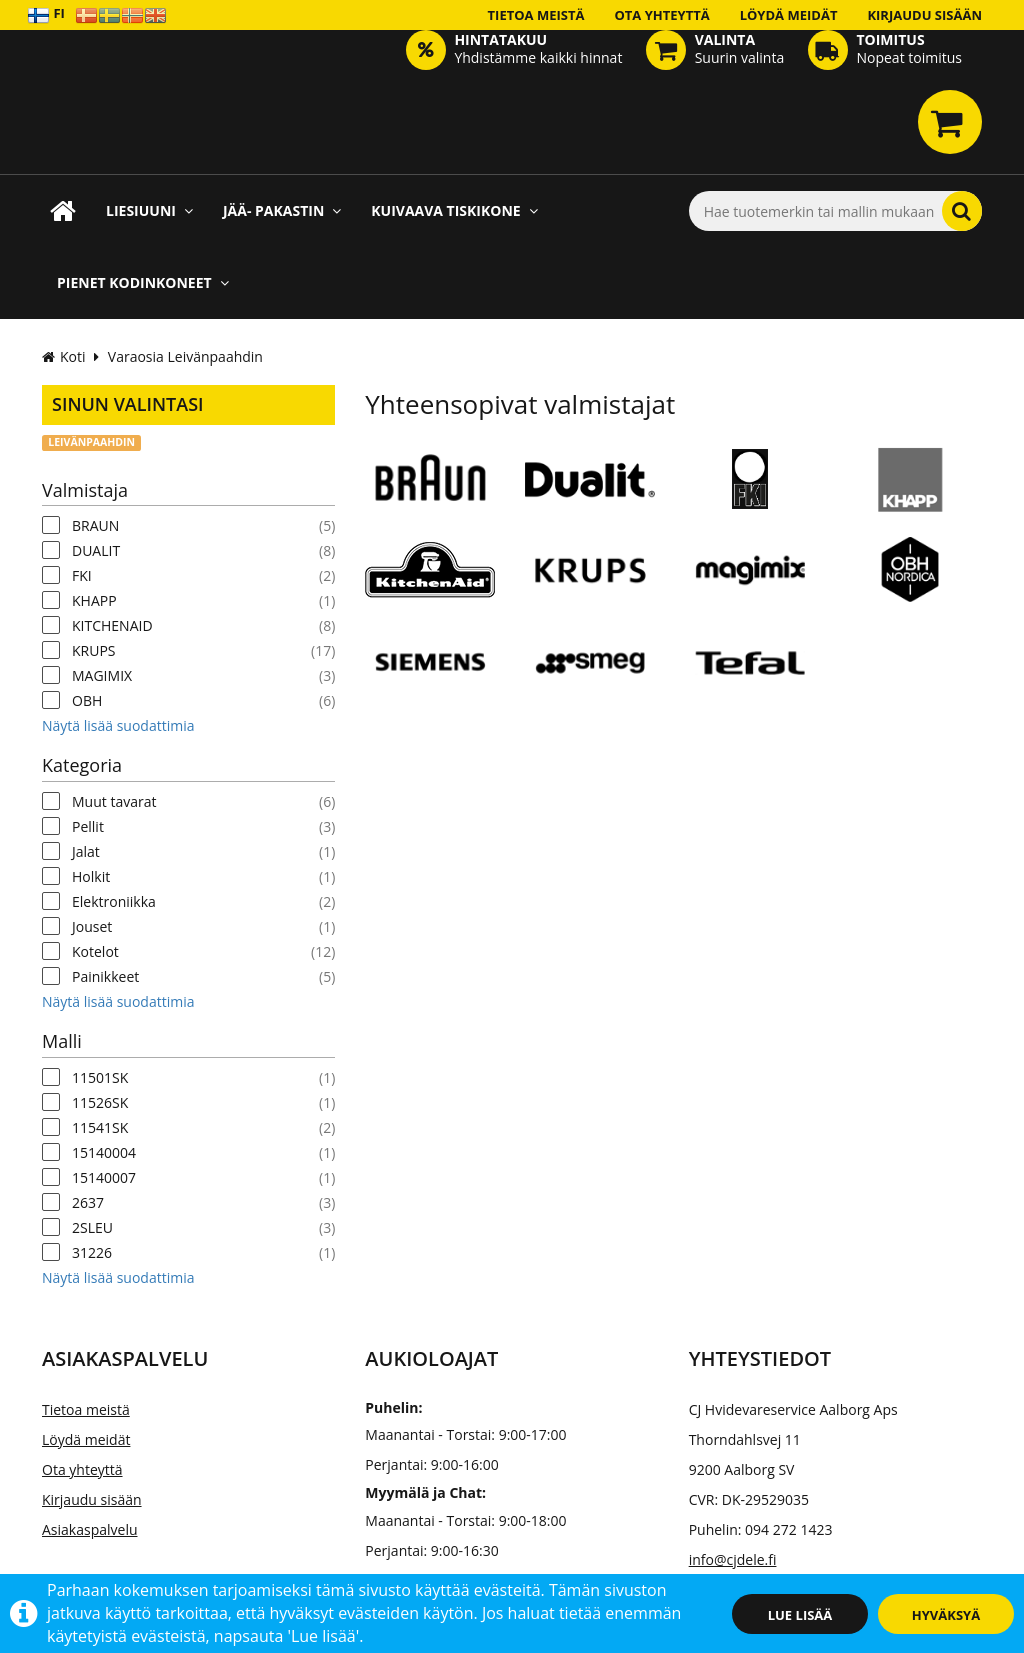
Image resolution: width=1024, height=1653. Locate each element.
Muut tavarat (114, 801)
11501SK (100, 1077)
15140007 (104, 1177)
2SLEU (92, 1227)
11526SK (100, 1102)
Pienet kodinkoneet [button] (143, 282)
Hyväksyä (946, 1615)
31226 (92, 1252)
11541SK (100, 1127)
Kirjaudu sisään (924, 15)
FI (46, 14)
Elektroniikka (114, 901)
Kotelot (95, 951)
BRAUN (95, 525)
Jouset (92, 926)
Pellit (88, 826)
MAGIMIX (102, 675)
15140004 (104, 1152)
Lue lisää (800, 1615)
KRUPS (94, 650)
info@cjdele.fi (733, 1559)
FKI (82, 575)
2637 (88, 1202)
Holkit (91, 876)
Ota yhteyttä (661, 15)
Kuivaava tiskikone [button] (454, 210)
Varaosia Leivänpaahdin (185, 356)
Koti (64, 356)
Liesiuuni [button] (149, 210)
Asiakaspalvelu (90, 1529)
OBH (87, 700)
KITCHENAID (112, 625)
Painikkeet (105, 976)
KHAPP (94, 600)
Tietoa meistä (536, 15)
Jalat (86, 851)
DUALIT (96, 550)
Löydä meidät (789, 15)
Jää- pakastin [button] (282, 210)
